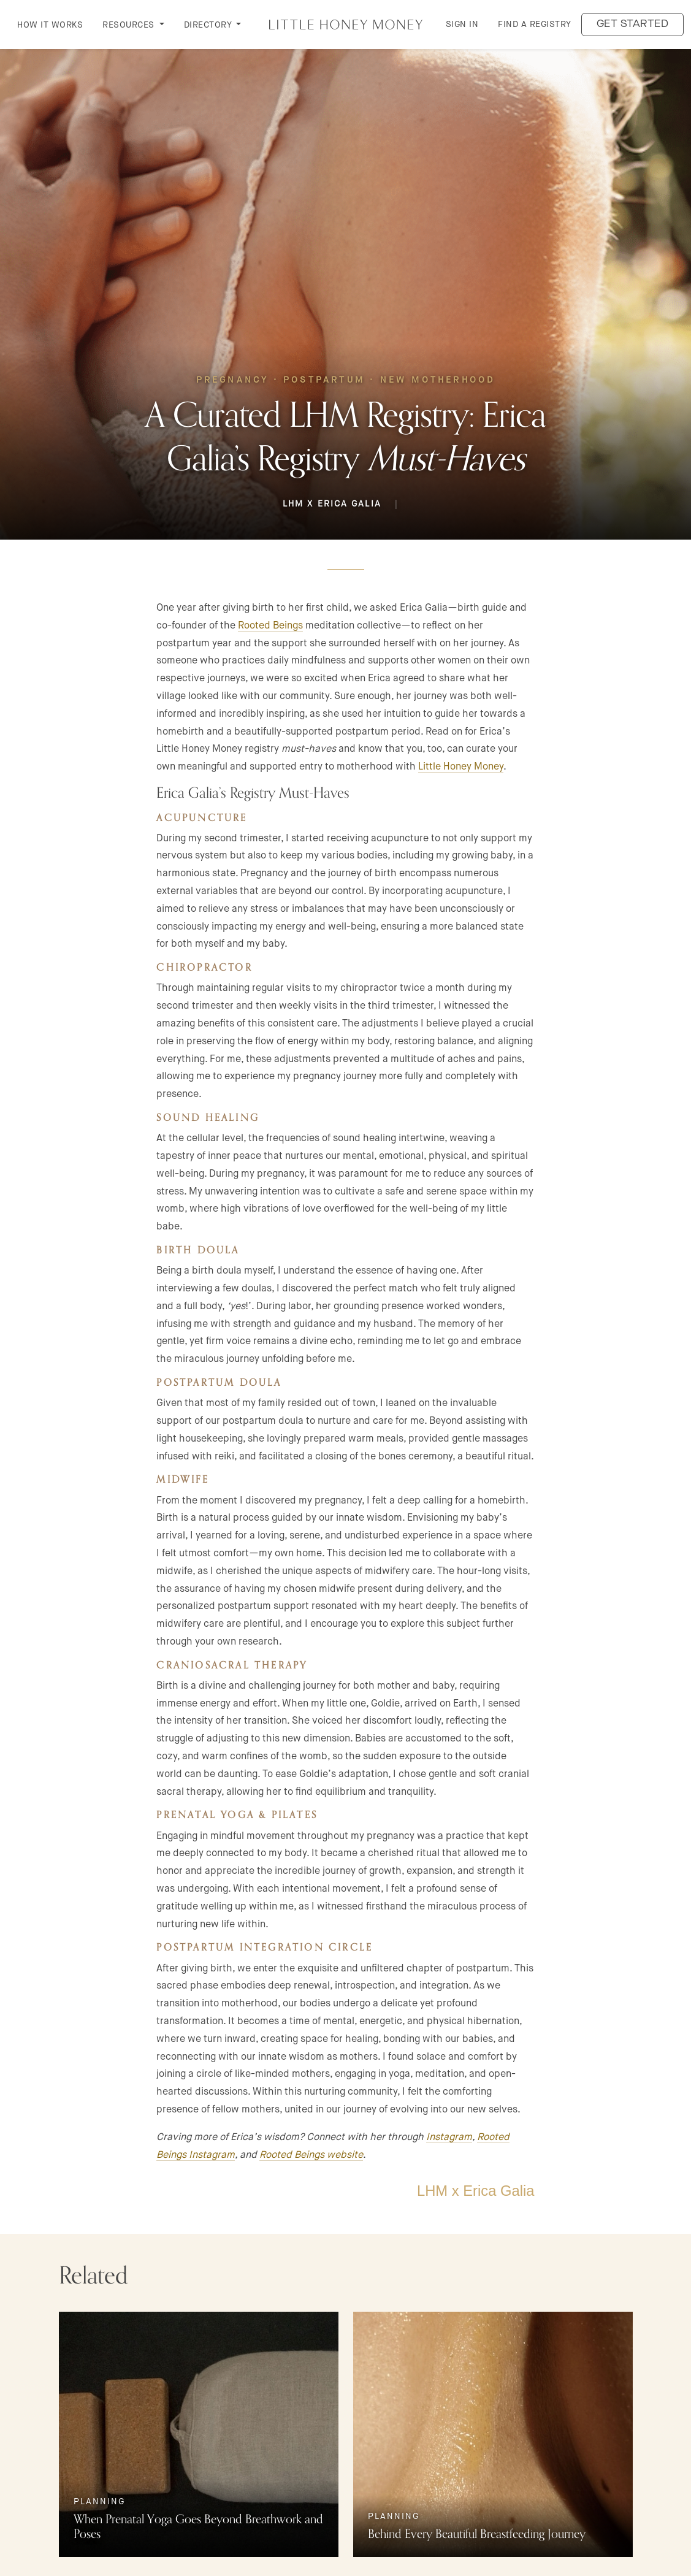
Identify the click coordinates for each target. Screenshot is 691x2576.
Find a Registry (534, 24)
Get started (633, 24)
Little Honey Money (460, 766)
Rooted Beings (270, 625)
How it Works (50, 24)
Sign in (462, 24)
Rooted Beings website (311, 2154)
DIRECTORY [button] (209, 24)
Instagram (449, 2136)
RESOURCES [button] (129, 24)
